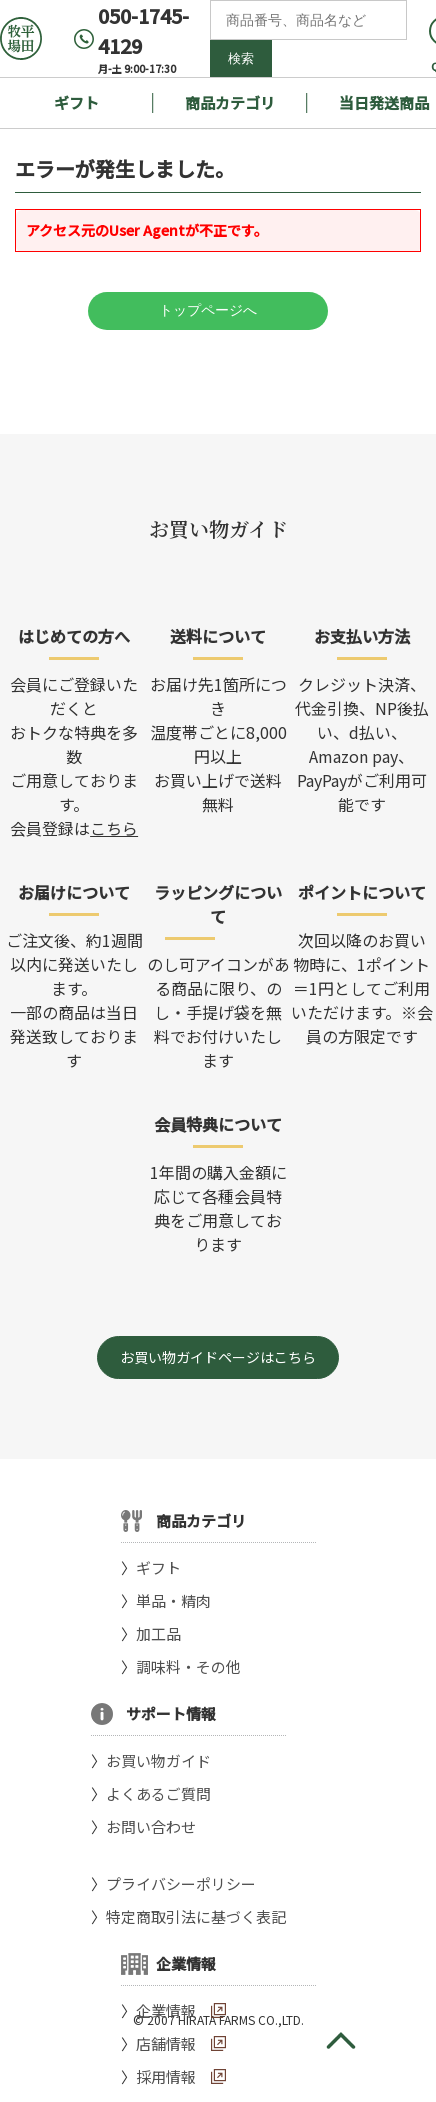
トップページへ (208, 310)
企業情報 (166, 2010)
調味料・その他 (188, 1666)
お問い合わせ (151, 1826)
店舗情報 (166, 2043)
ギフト (76, 102)
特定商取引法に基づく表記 (196, 1916)
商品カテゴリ (230, 102)
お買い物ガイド (158, 1760)
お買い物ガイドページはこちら (218, 1357)
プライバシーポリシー (181, 1883)
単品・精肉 (173, 1600)
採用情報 (166, 2076)
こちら (114, 828)
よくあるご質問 (158, 1793)
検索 (241, 58)
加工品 (158, 1633)
